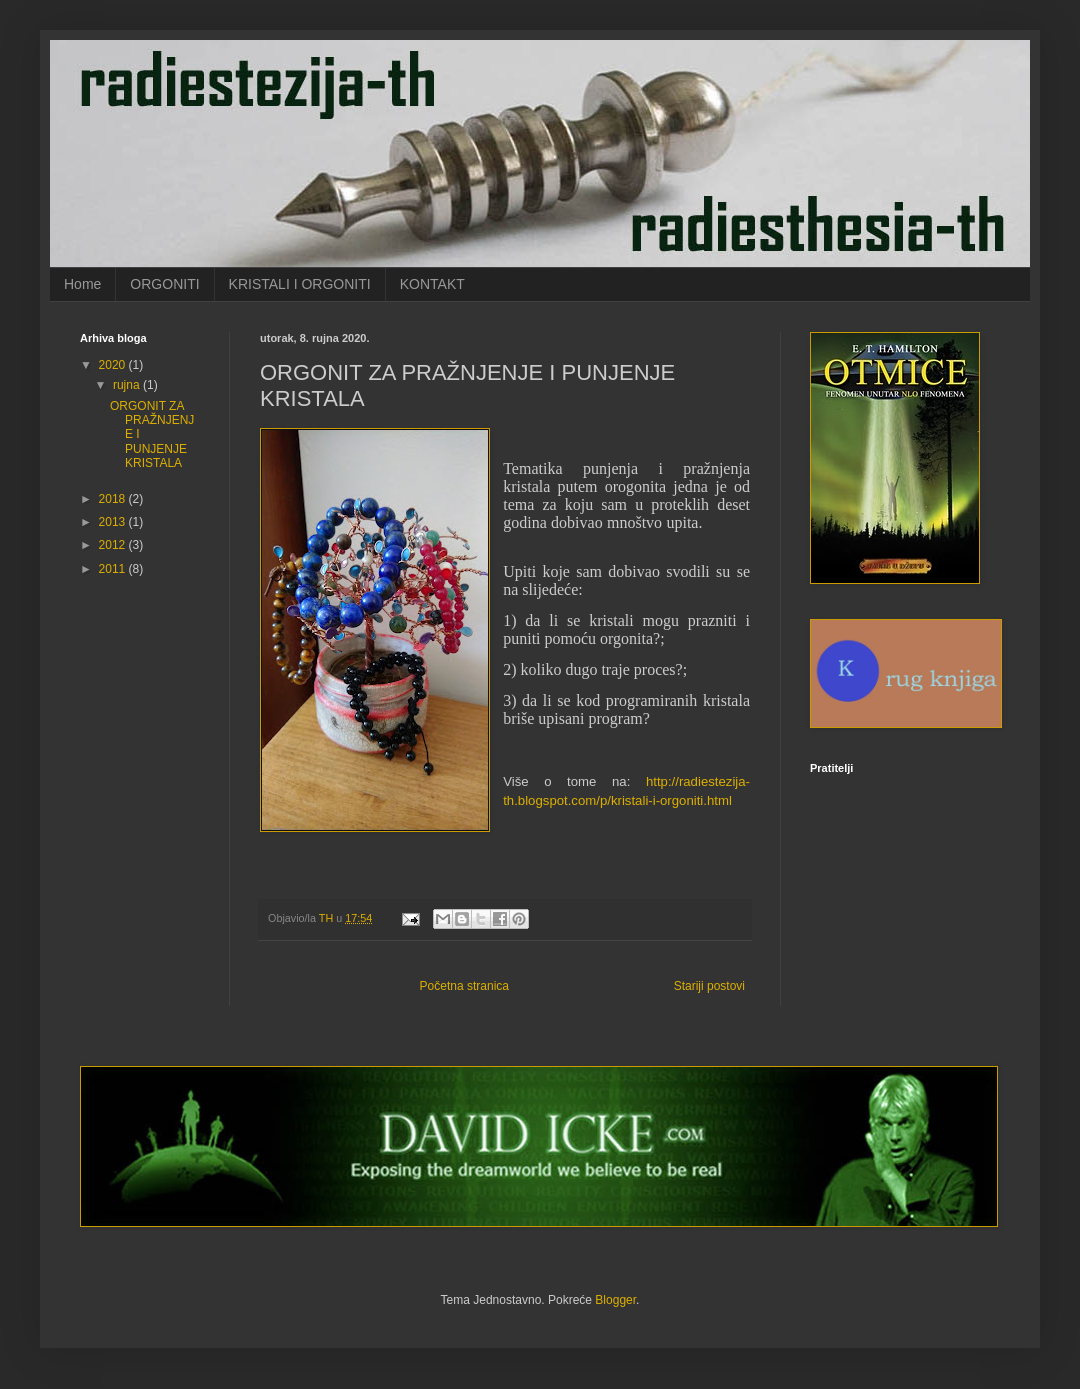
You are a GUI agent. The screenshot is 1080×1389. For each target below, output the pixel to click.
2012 (114, 545)
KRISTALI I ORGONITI (300, 284)
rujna (128, 385)
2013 (114, 522)
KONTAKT (432, 284)
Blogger (615, 1300)
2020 (114, 365)
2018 (114, 499)
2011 (114, 569)
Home (82, 284)
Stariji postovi (709, 986)
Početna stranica (464, 986)
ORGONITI (164, 284)
